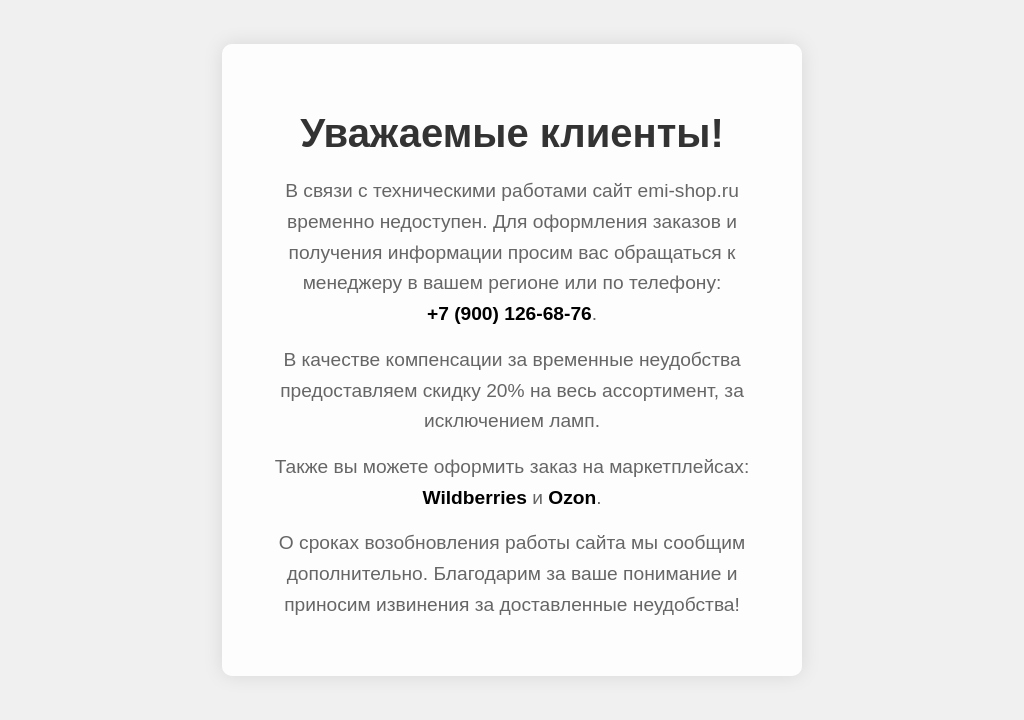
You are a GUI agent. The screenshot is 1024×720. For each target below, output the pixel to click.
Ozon (572, 497)
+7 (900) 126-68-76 (509, 313)
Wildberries (474, 497)
